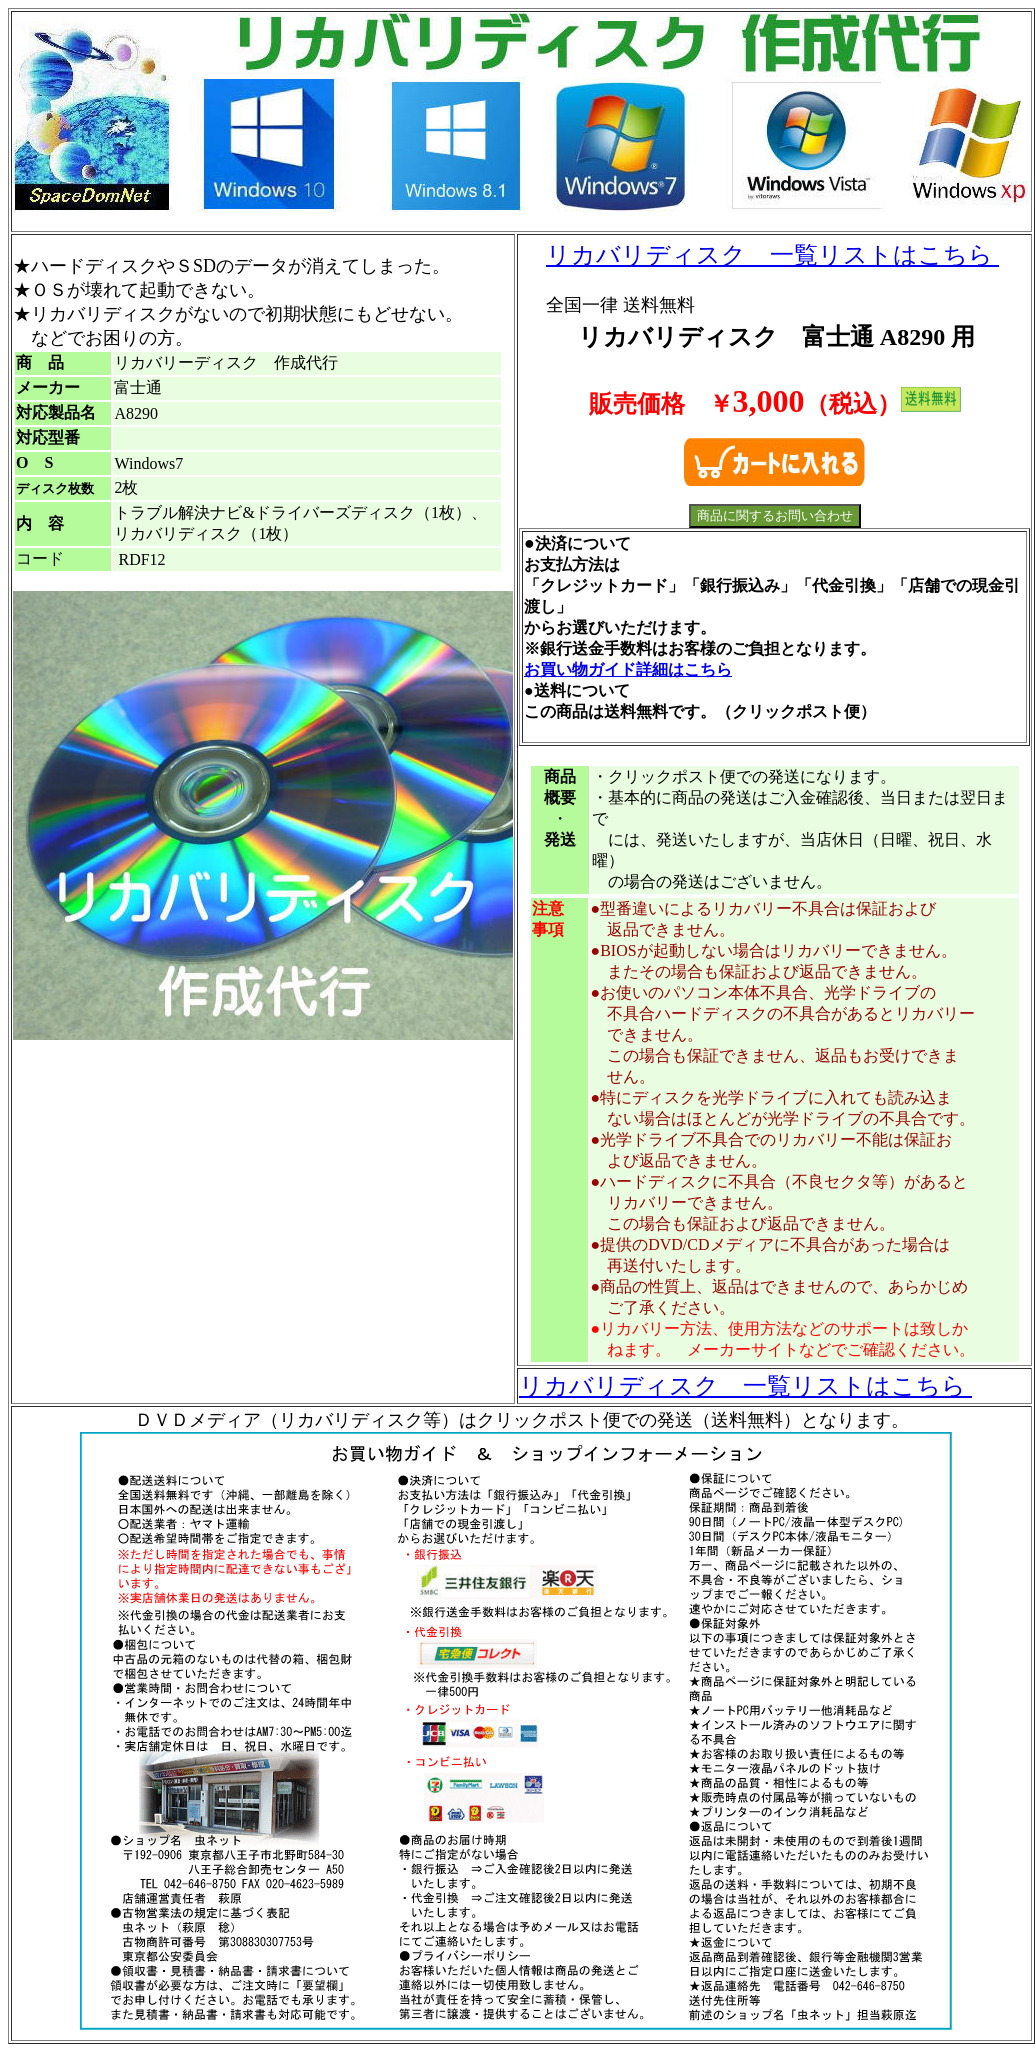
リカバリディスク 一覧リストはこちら (772, 255)
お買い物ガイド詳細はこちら (628, 669)
